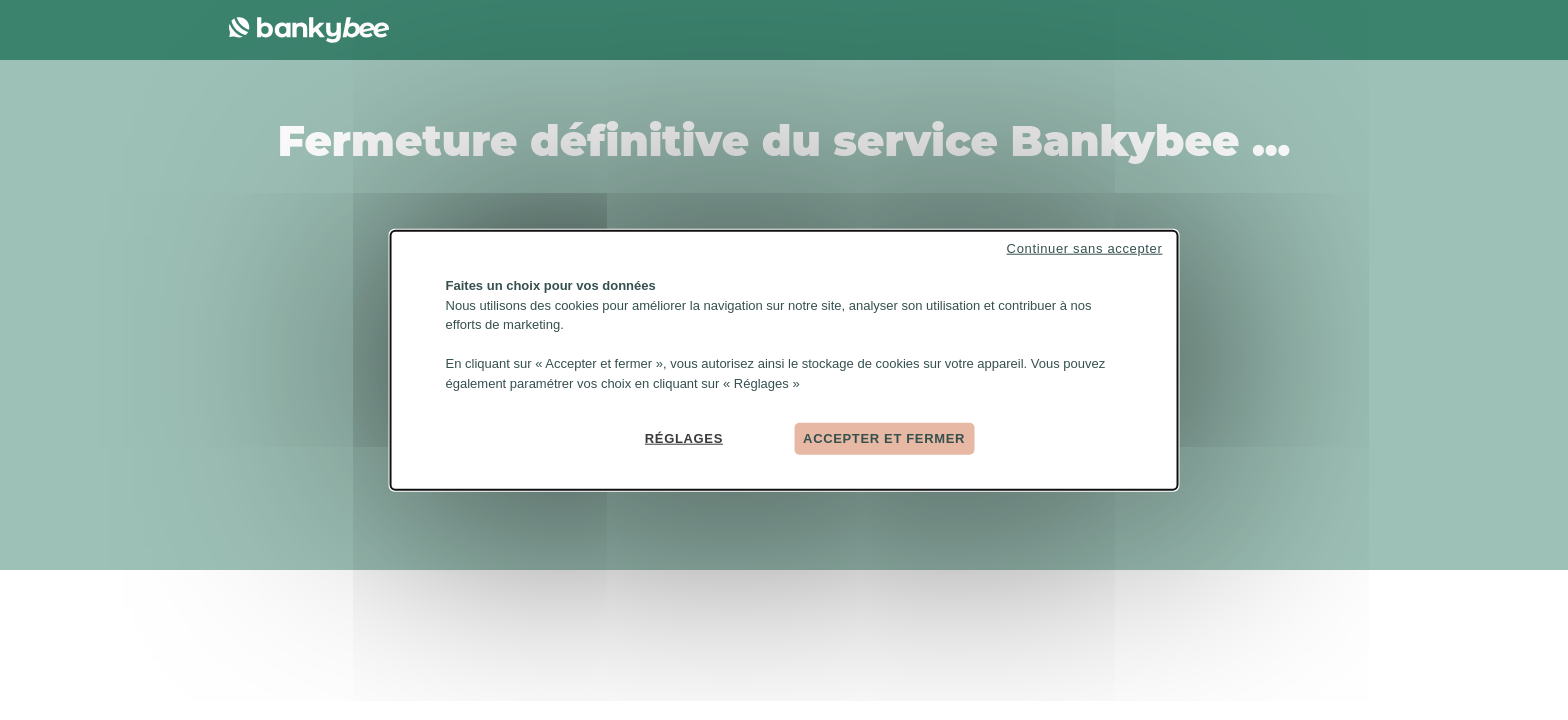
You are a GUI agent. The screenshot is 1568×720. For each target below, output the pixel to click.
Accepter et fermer (884, 438)
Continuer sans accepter (1085, 248)
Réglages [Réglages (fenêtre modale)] (684, 438)
